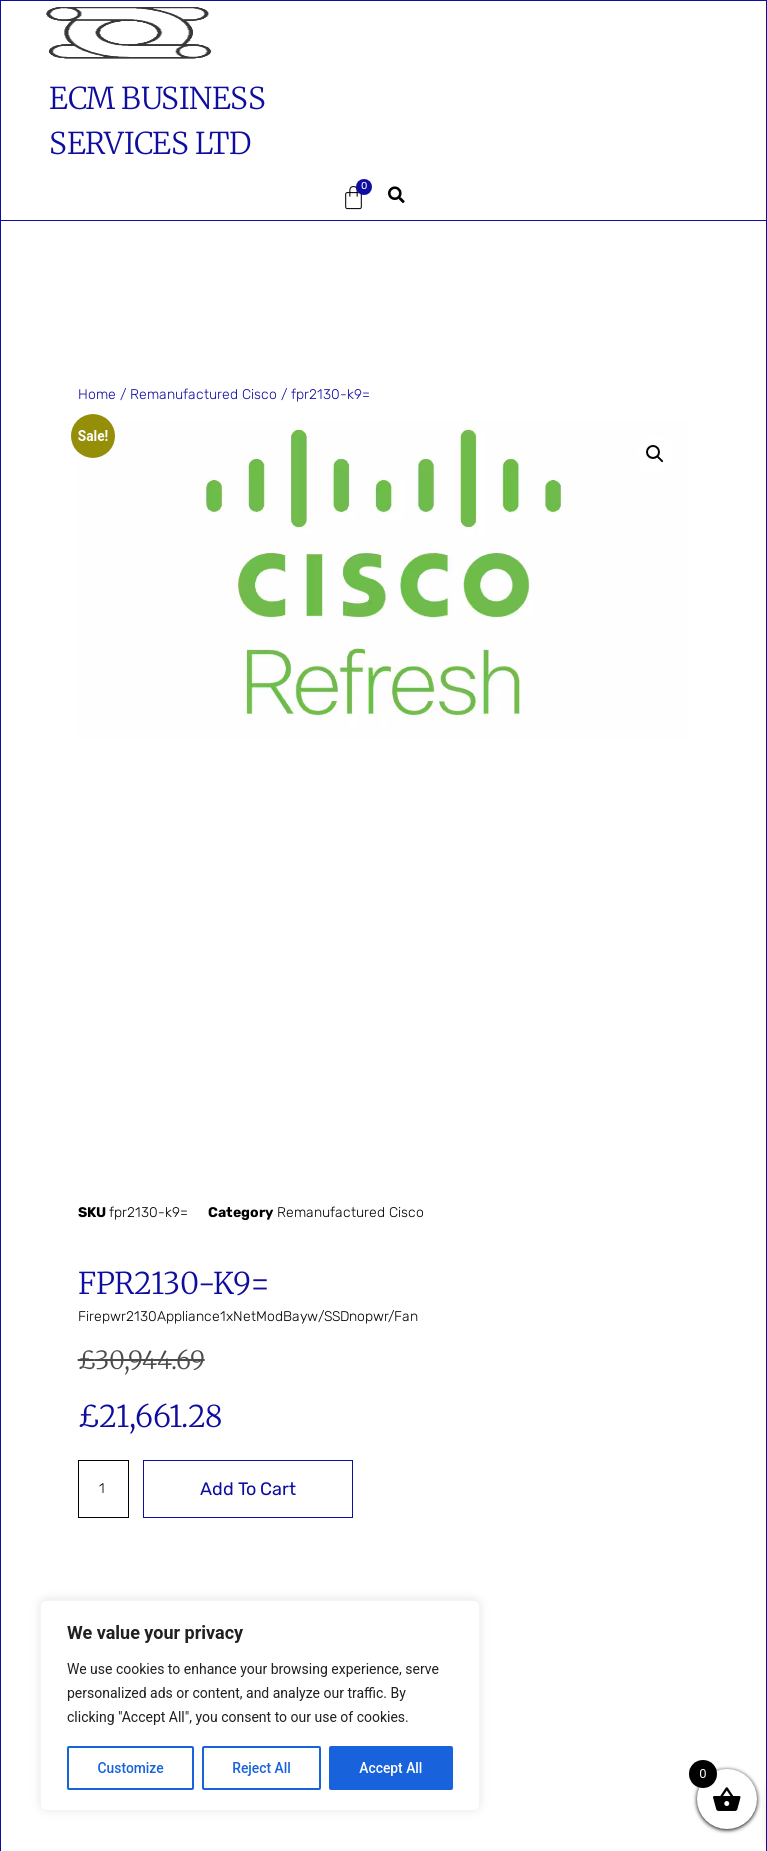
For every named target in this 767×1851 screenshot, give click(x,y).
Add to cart (248, 1489)
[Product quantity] (103, 1489)
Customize (130, 1768)
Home (97, 394)
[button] (122, 198)
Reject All (261, 1768)
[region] (260, 1706)
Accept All (391, 1768)
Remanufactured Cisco (203, 394)
